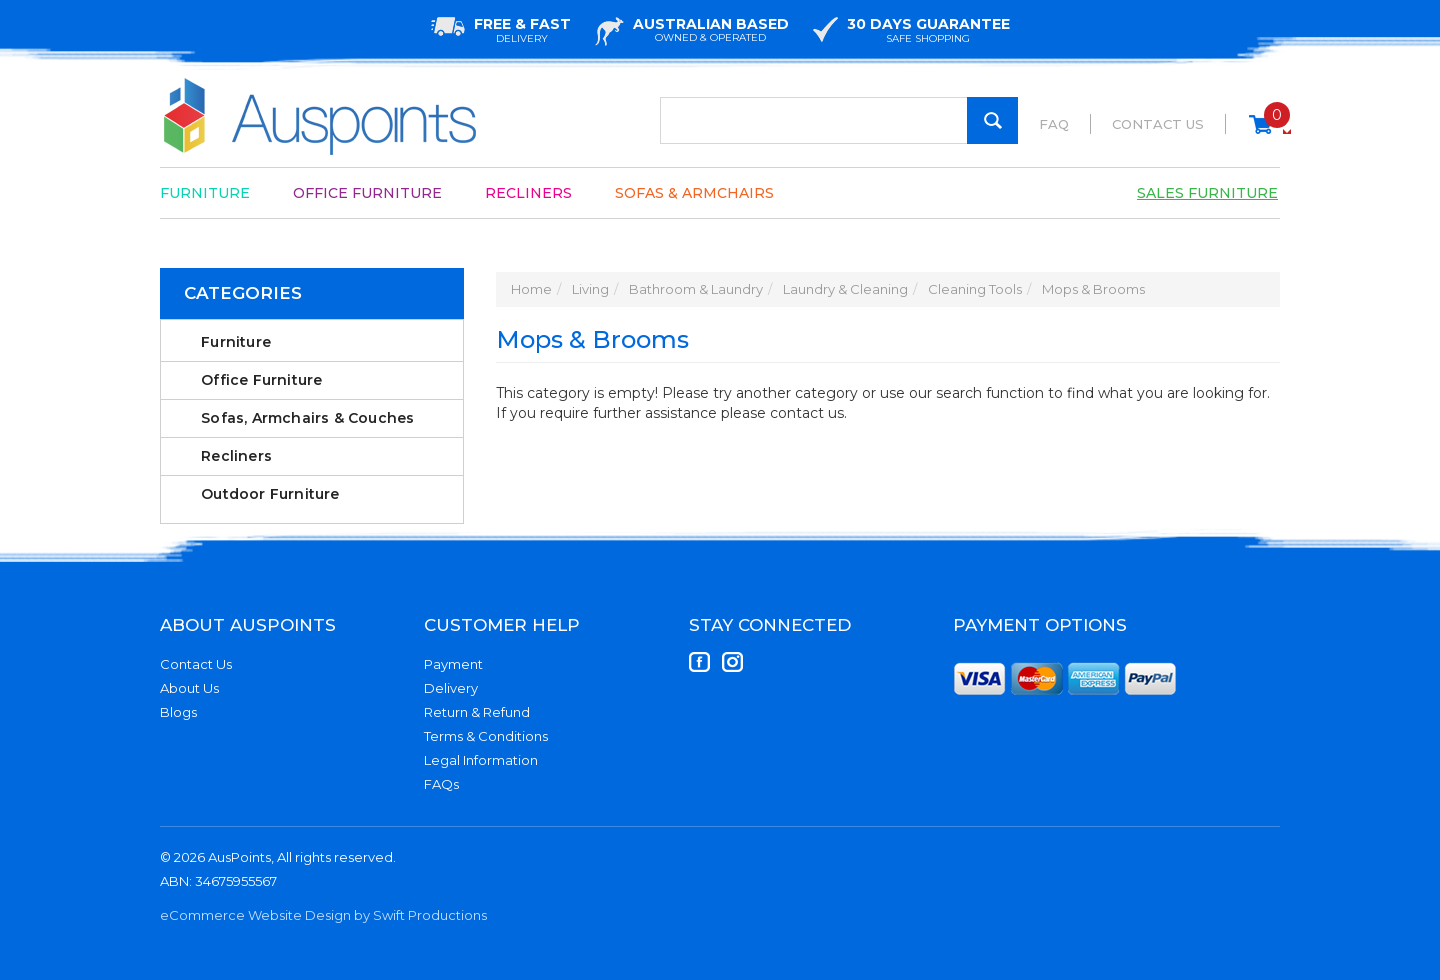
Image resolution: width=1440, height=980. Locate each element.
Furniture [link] (236, 342)
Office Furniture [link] (261, 380)
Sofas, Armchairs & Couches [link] (307, 418)
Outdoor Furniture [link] (270, 494)
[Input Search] (839, 120)
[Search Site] (992, 120)
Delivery (451, 688)
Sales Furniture (1207, 193)
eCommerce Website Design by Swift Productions (323, 915)
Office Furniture (367, 193)
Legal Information (481, 760)
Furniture (205, 193)
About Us (189, 688)
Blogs (178, 712)
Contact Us (1158, 124)
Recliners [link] (236, 456)
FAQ (1054, 124)
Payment (453, 664)
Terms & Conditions (486, 736)
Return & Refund (477, 712)
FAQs (441, 784)
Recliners (528, 193)
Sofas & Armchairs (694, 193)
